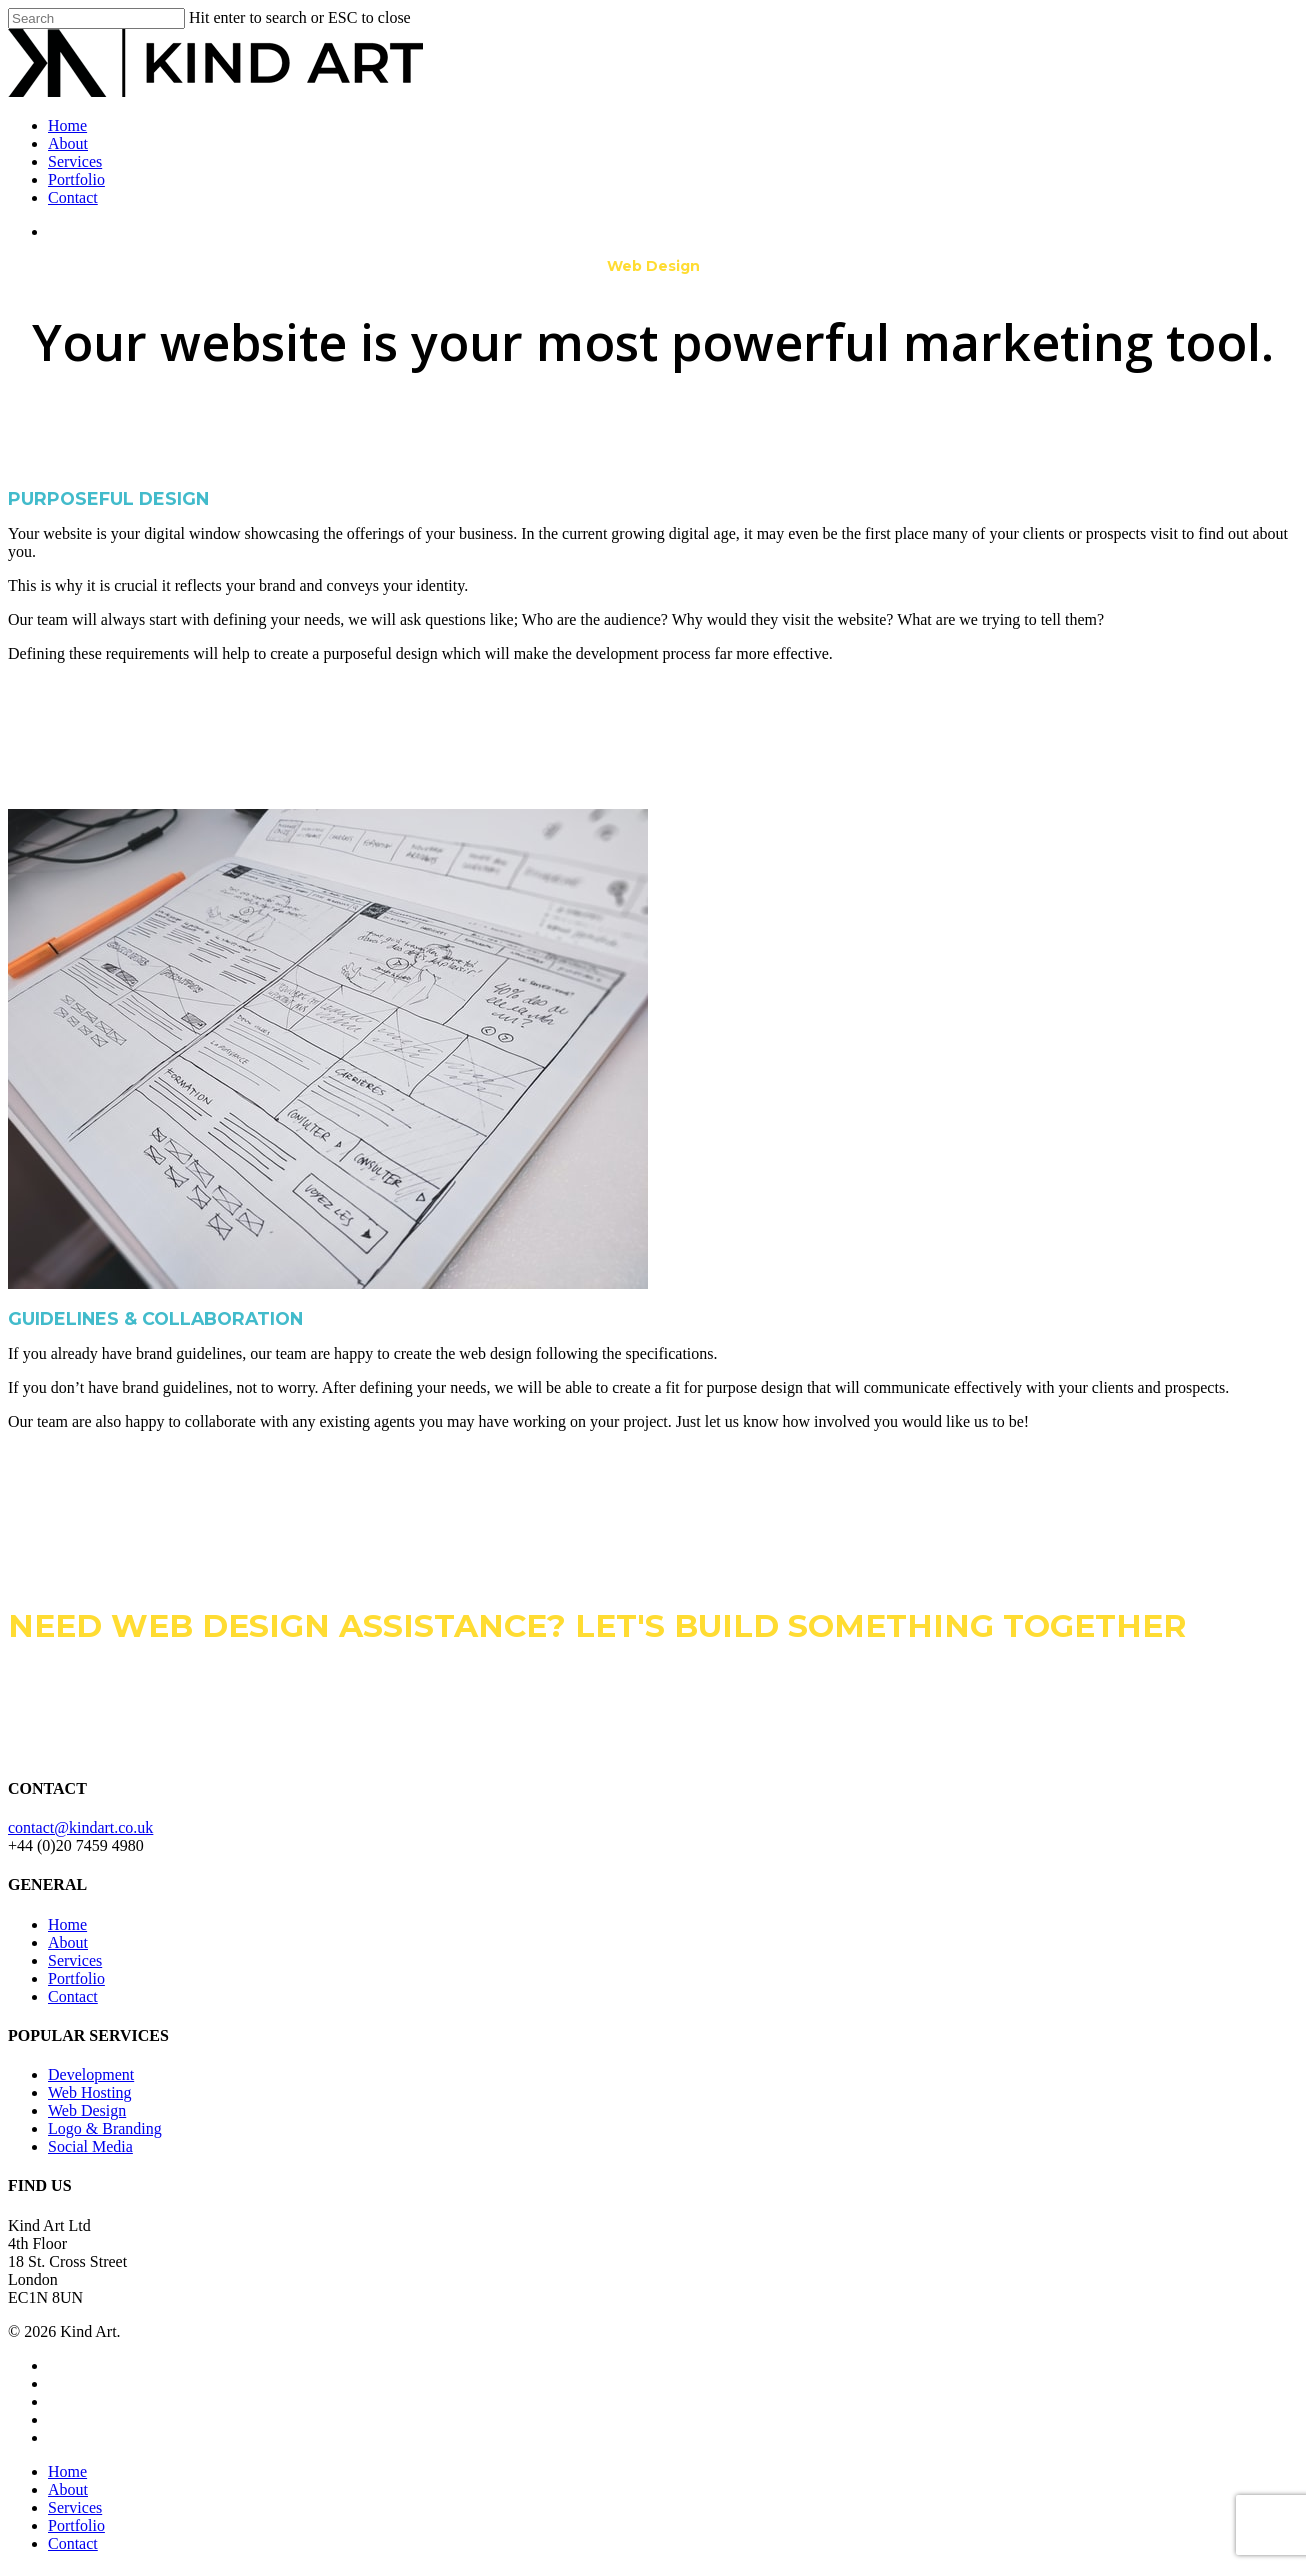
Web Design (87, 2110)
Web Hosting (90, 2092)
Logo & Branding (105, 2128)
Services (75, 161)
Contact (73, 197)
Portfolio (76, 179)
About (68, 143)
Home (67, 125)
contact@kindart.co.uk (80, 1827)
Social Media (90, 2146)
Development (91, 2074)
